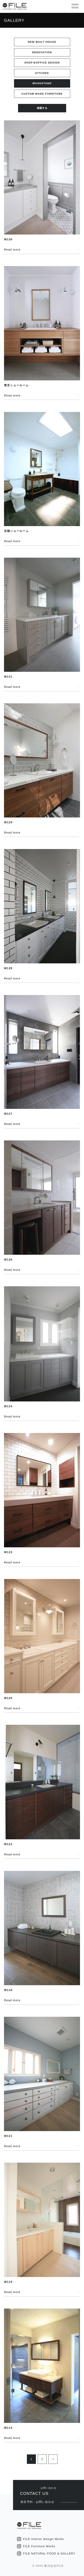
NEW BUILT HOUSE (42, 42)
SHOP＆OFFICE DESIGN (42, 63)
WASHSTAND (42, 83)
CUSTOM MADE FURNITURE (42, 94)
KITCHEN (42, 73)
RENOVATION (42, 52)
